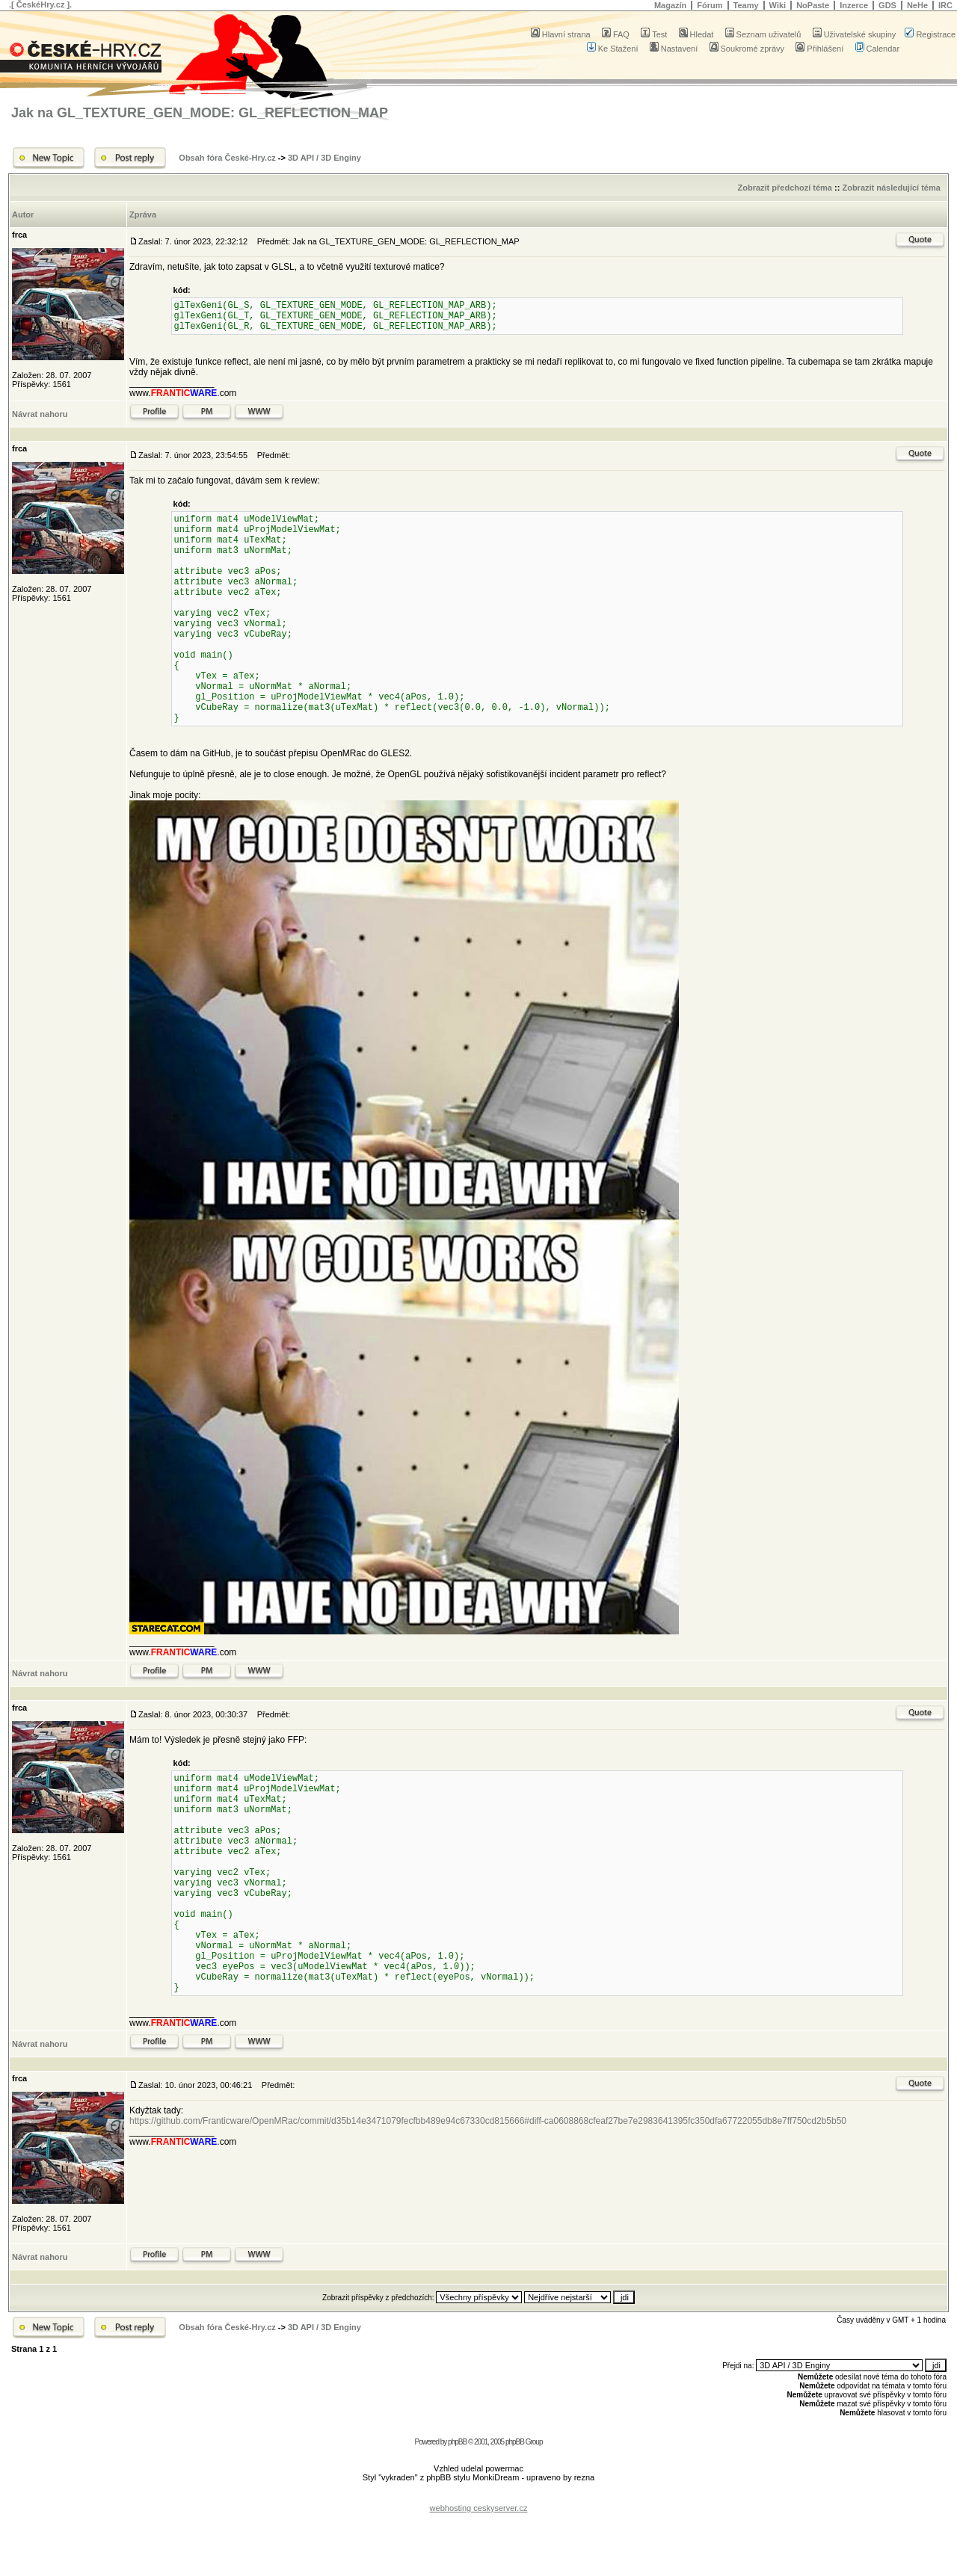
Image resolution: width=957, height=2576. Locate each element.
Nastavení (674, 48)
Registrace (930, 34)
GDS (887, 5)
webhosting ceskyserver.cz (479, 2508)
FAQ (616, 34)
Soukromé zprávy (747, 48)
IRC (945, 5)
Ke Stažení (612, 48)
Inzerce (854, 5)
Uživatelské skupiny (854, 34)
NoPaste (812, 5)
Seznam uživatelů (763, 34)
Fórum (709, 5)
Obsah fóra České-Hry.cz (227, 157)
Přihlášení (819, 48)
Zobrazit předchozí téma (784, 187)
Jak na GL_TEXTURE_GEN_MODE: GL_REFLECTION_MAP (199, 112)
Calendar (877, 48)
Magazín (670, 5)
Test (654, 34)
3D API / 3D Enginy (324, 157)
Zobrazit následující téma (891, 187)
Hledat (696, 34)
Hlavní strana (561, 34)
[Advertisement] (478, 2496)
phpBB (457, 2442)
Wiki (778, 5)
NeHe (917, 5)
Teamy (746, 5)
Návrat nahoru (40, 414)
